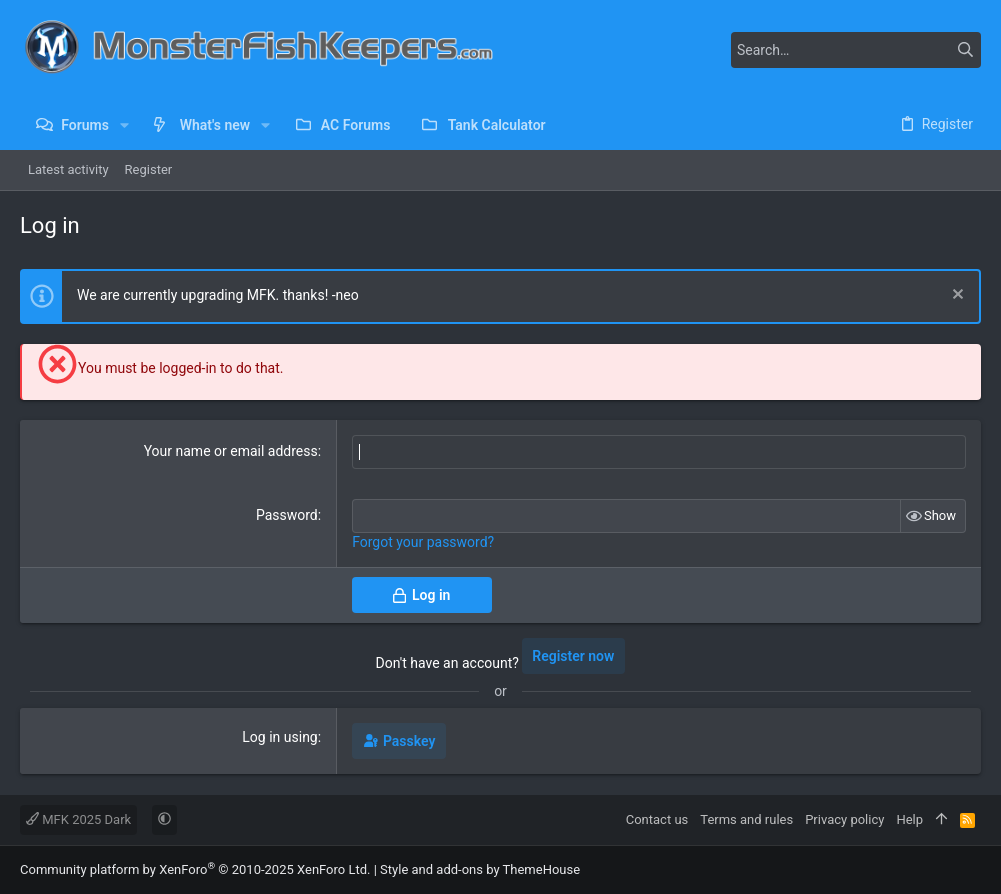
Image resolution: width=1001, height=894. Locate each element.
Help (909, 819)
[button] (124, 125)
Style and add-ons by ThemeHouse (480, 869)
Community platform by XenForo (195, 869)
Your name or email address (231, 451)
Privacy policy (844, 819)
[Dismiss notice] (955, 296)
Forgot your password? (423, 542)
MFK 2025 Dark (78, 819)
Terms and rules (746, 819)
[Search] (856, 50)
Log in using (279, 737)
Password (287, 515)
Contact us (657, 819)
